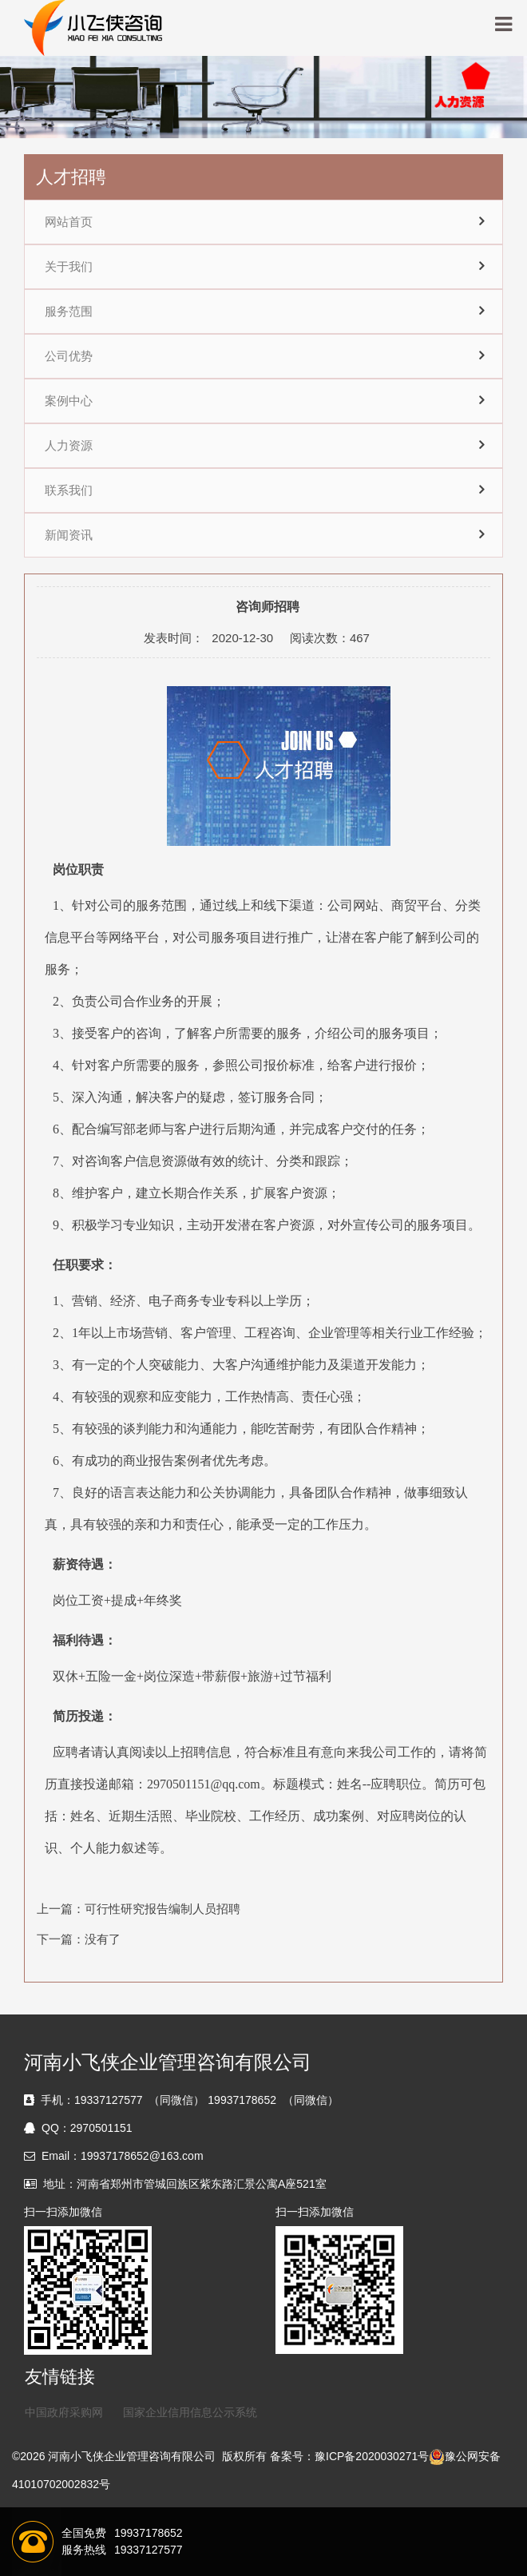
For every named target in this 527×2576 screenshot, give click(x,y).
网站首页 (69, 222)
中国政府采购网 (64, 2412)
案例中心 (69, 401)
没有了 (103, 1939)
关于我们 (69, 266)
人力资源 (69, 445)
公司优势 (69, 356)
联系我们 (69, 490)
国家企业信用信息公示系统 (190, 2412)
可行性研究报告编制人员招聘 (162, 1908)
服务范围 (69, 311)
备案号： (292, 2456)
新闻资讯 (69, 535)
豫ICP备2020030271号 (372, 2456)
